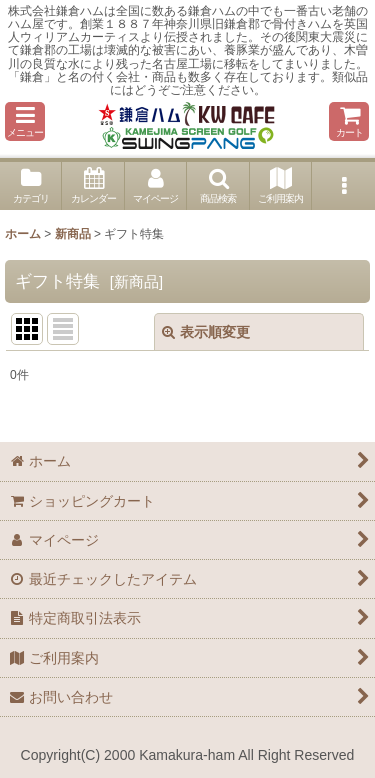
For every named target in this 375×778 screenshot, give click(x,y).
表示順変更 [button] (206, 332)
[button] (25, 121)
